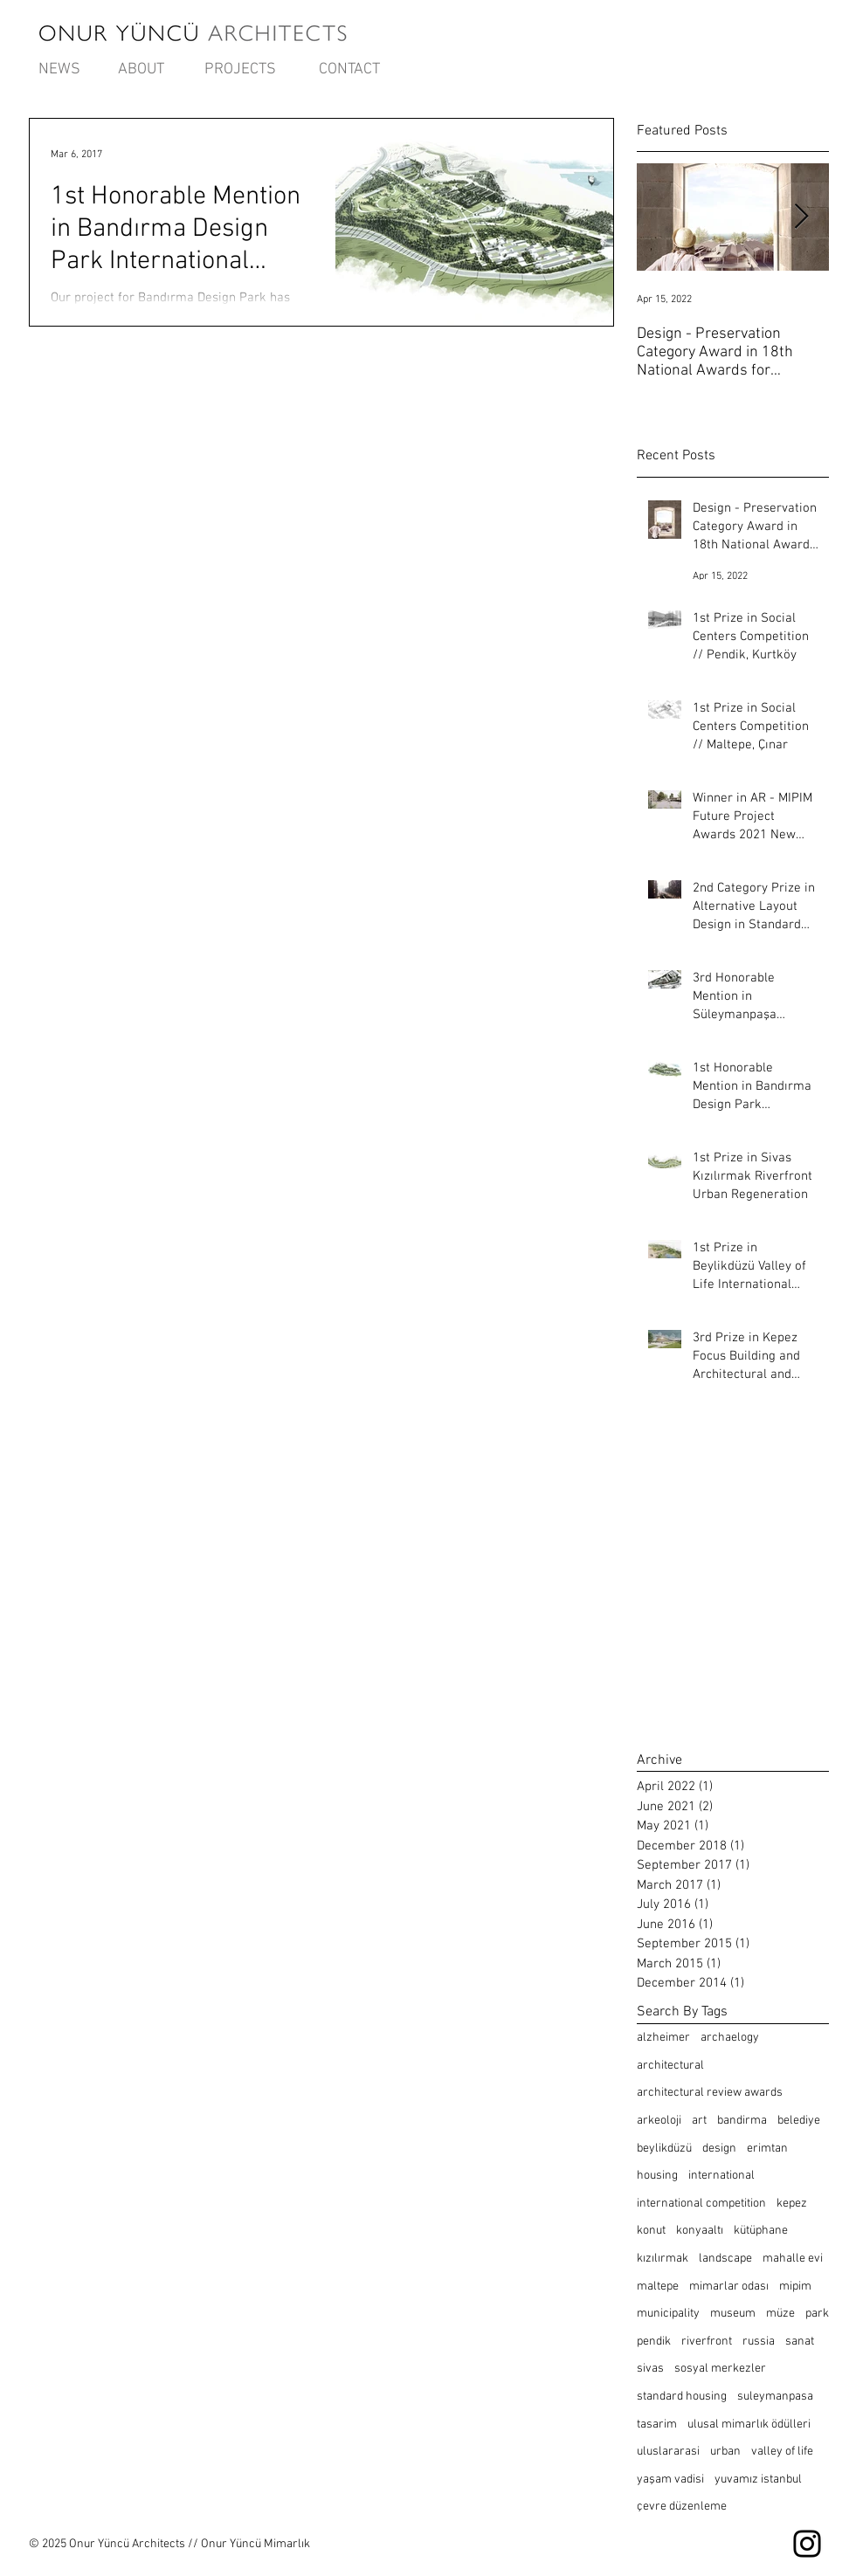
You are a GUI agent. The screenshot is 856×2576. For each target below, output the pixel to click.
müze (780, 2313)
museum (733, 2313)
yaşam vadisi (670, 2479)
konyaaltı (699, 2230)
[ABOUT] (140, 69)
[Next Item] (801, 217)
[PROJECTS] (240, 69)
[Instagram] (807, 2543)
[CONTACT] (349, 69)
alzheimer (663, 2037)
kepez (792, 2203)
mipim (795, 2286)
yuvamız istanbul (758, 2479)
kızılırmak (662, 2258)
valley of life (782, 2451)
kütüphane (761, 2230)
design (719, 2148)
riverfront (706, 2341)
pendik (654, 2341)
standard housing (682, 2396)
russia (758, 2341)
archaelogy (730, 2037)
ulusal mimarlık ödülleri (749, 2424)
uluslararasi (668, 2451)
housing (657, 2175)
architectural (670, 2065)
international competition (701, 2203)
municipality (668, 2313)
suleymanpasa (775, 2396)
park (817, 2313)
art (699, 2120)
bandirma (742, 2120)
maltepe (658, 2286)
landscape (725, 2258)
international (721, 2175)
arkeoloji (659, 2120)
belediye (798, 2120)
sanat (799, 2341)
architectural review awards (710, 2092)
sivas (650, 2368)
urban (725, 2451)
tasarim (657, 2424)
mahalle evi (793, 2258)
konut (651, 2230)
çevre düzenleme (682, 2506)
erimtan (767, 2148)
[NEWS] (59, 69)
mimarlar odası (729, 2286)
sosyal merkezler (720, 2368)
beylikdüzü (664, 2148)
